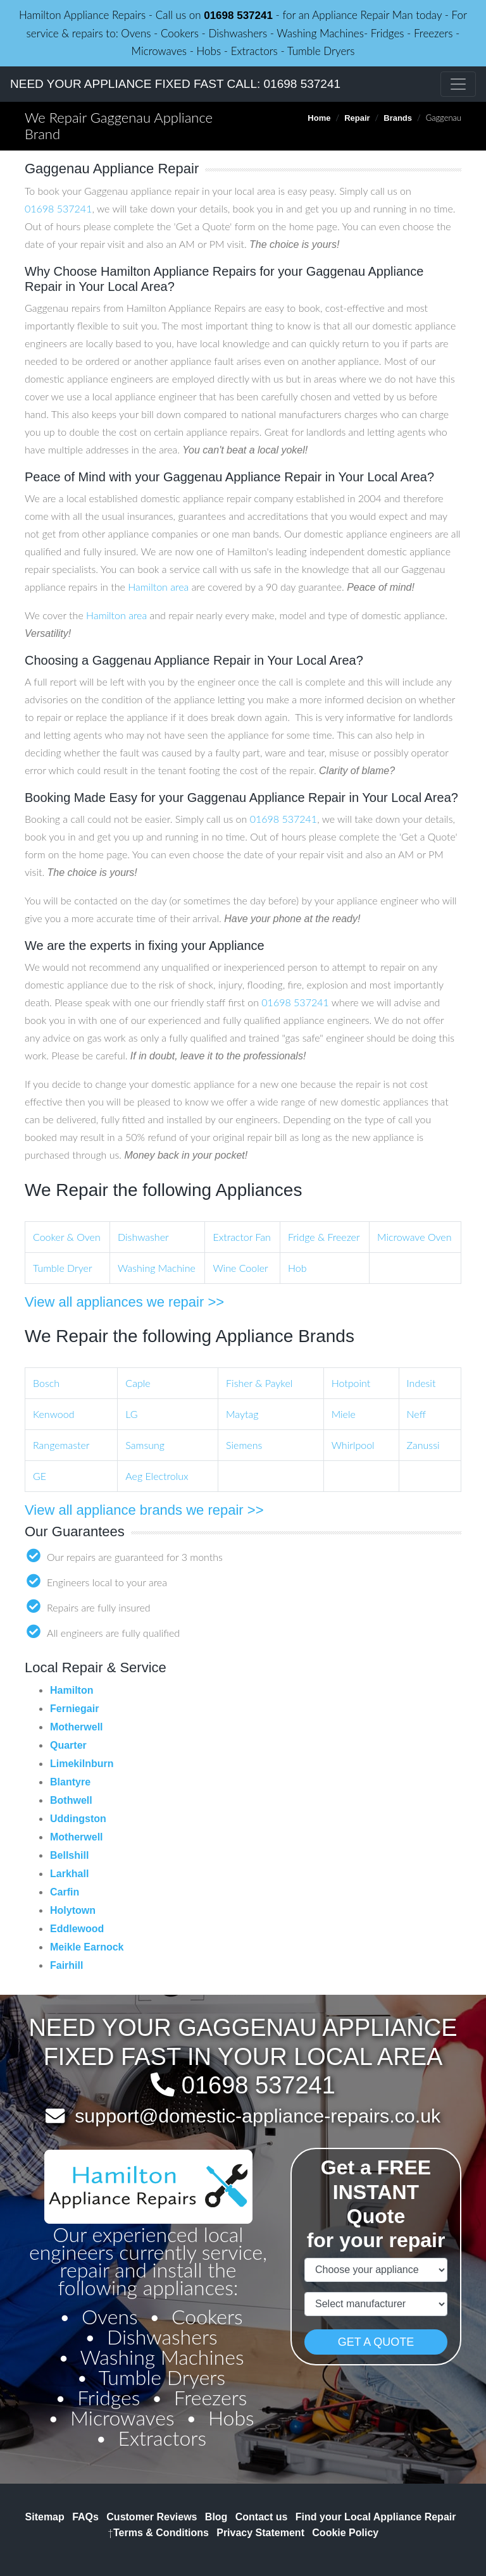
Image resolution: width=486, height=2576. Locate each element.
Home (319, 118)
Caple (137, 1383)
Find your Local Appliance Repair (376, 2516)
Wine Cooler (240, 1268)
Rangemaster (61, 1445)
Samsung (145, 1445)
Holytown (73, 1910)
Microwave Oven (414, 1237)
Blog (216, 2516)
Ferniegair (74, 1708)
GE (39, 1476)
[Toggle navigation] (458, 84)
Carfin (64, 1892)
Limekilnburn (81, 1763)
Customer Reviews (151, 2516)
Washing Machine (157, 1268)
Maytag (242, 1414)
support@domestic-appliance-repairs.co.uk (257, 2115)
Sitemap (45, 2516)
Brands (397, 118)
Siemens (244, 1445)
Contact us (261, 2516)
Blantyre (70, 1782)
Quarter (68, 1745)
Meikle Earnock (87, 1947)
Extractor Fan (241, 1237)
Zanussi (423, 1445)
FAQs (85, 2516)
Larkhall (69, 1873)
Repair (357, 118)
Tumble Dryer (62, 1268)
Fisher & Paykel (259, 1383)
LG (131, 1414)
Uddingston (78, 1818)
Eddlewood (77, 1928)
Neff (416, 1414)
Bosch (46, 1383)
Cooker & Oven (67, 1237)
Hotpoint (351, 1383)
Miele (344, 1414)
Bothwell (71, 1800)
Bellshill (69, 1855)
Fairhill (66, 1965)
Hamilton (71, 1690)
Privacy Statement (260, 2532)
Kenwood (53, 1414)
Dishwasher (143, 1237)
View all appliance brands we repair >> (144, 1510)
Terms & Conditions (158, 2532)
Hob (297, 1268)
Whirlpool (353, 1445)
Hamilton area (158, 587)
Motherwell (76, 1727)
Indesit (421, 1383)
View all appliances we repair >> (124, 1302)
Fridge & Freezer (324, 1237)
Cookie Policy (345, 2532)
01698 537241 (238, 15)
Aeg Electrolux (156, 1476)
